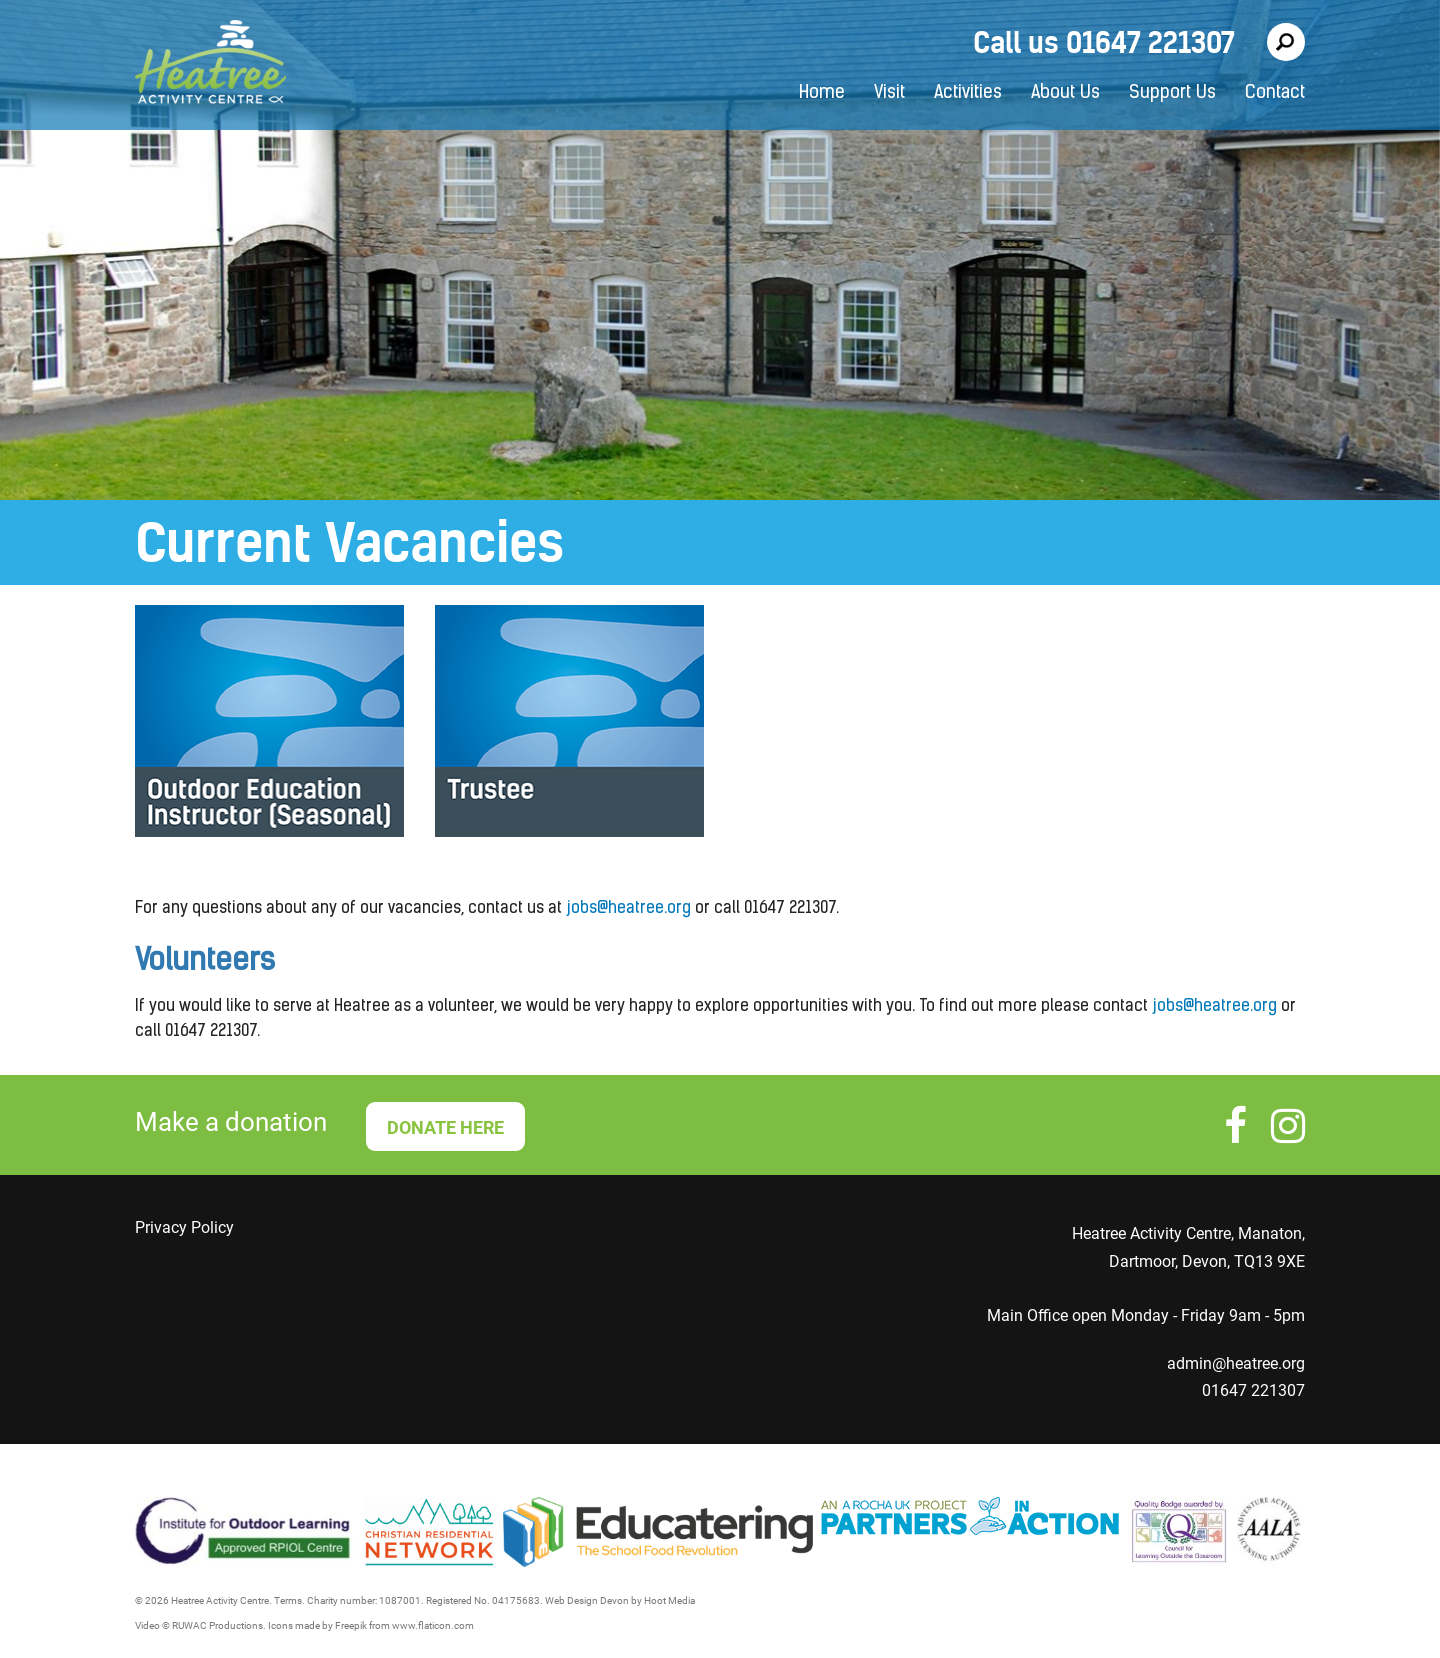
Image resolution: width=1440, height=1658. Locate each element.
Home (822, 93)
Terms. (289, 1600)
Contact (1275, 93)
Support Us (1172, 93)
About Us (1065, 93)
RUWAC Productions (217, 1625)
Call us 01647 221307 (1104, 42)
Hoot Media (669, 1600)
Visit (889, 93)
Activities (968, 93)
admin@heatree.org (1236, 1363)
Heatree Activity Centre (210, 65)
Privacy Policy (184, 1227)
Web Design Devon (587, 1600)
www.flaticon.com (433, 1625)
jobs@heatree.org (628, 909)
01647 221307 (1253, 1390)
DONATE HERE (445, 1127)
